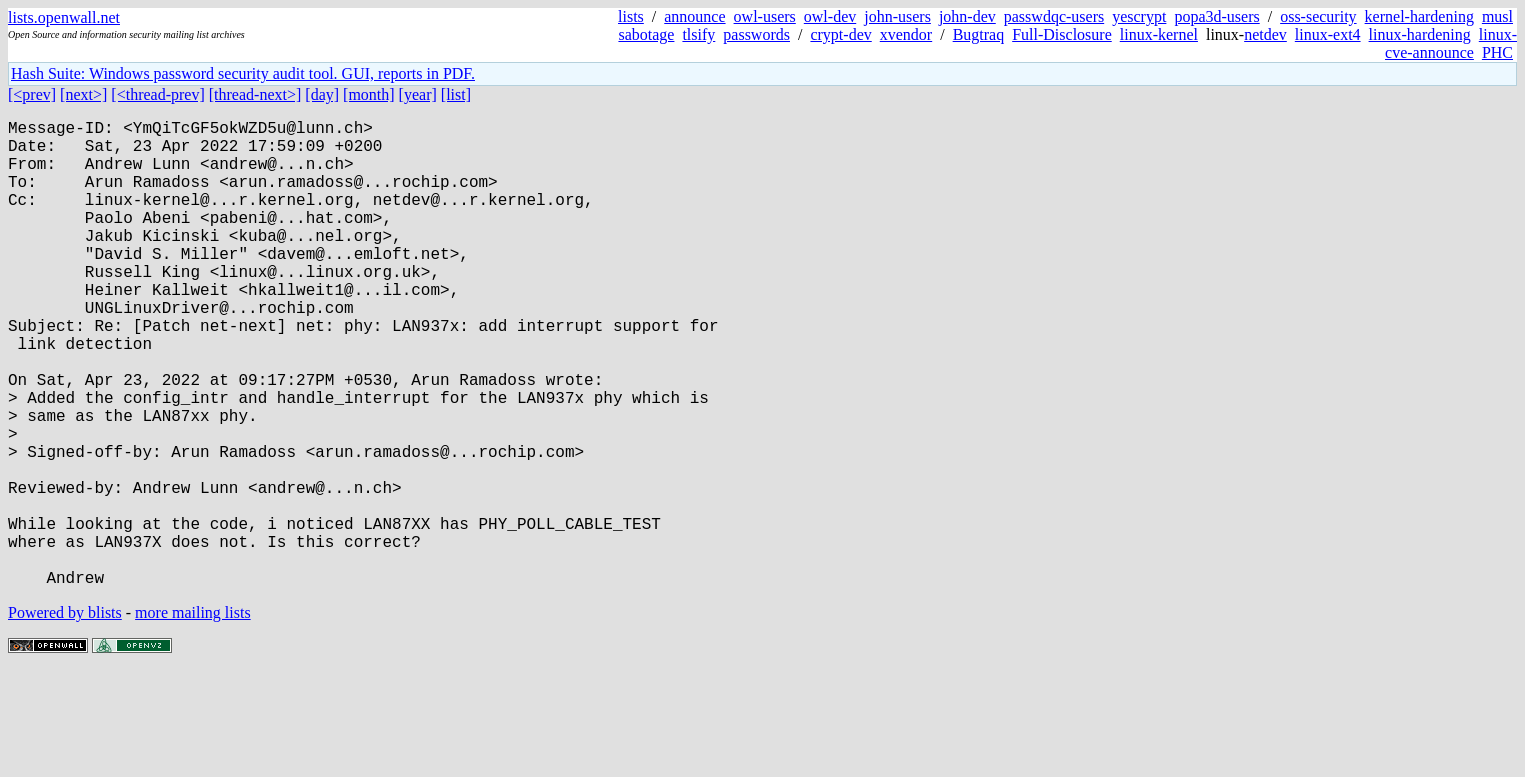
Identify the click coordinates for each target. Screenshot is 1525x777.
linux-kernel (1159, 34)
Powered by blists (65, 716)
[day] (322, 94)
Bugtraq (979, 34)
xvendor (906, 34)
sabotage (646, 34)
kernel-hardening (1419, 16)
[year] (418, 94)
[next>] (83, 94)
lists (631, 16)
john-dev (967, 16)
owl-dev (830, 16)
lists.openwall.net (64, 17)
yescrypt (1139, 16)
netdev (1265, 34)
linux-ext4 (1328, 34)
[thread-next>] (255, 94)
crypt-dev (840, 34)
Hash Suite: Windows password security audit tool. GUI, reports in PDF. (243, 73)
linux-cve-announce (1451, 43)
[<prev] (32, 94)
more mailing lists (193, 716)
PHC (1497, 52)
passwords (756, 34)
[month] (369, 94)
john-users (897, 16)
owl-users (765, 16)
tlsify (698, 34)
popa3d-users (1216, 16)
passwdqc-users (1054, 16)
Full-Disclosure (1062, 34)
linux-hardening (1420, 34)
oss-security (1318, 16)
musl (1497, 16)
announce (694, 16)
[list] (456, 94)
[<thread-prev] (157, 94)
